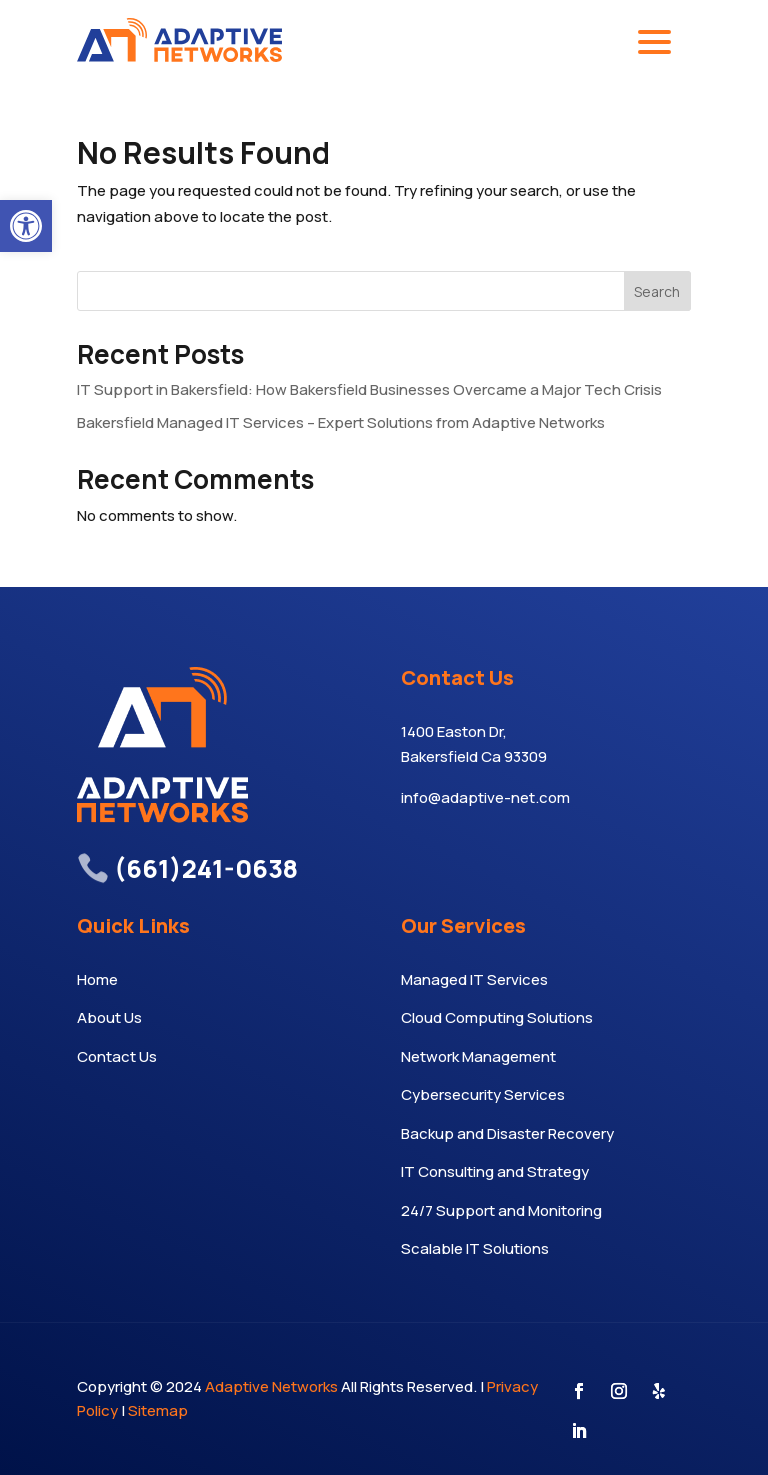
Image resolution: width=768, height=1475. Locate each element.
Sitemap (158, 1410)
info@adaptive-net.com (485, 797)
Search (657, 291)
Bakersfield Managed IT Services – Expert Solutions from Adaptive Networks (341, 422)
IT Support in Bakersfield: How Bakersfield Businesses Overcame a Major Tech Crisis (369, 389)
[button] (26, 226)
